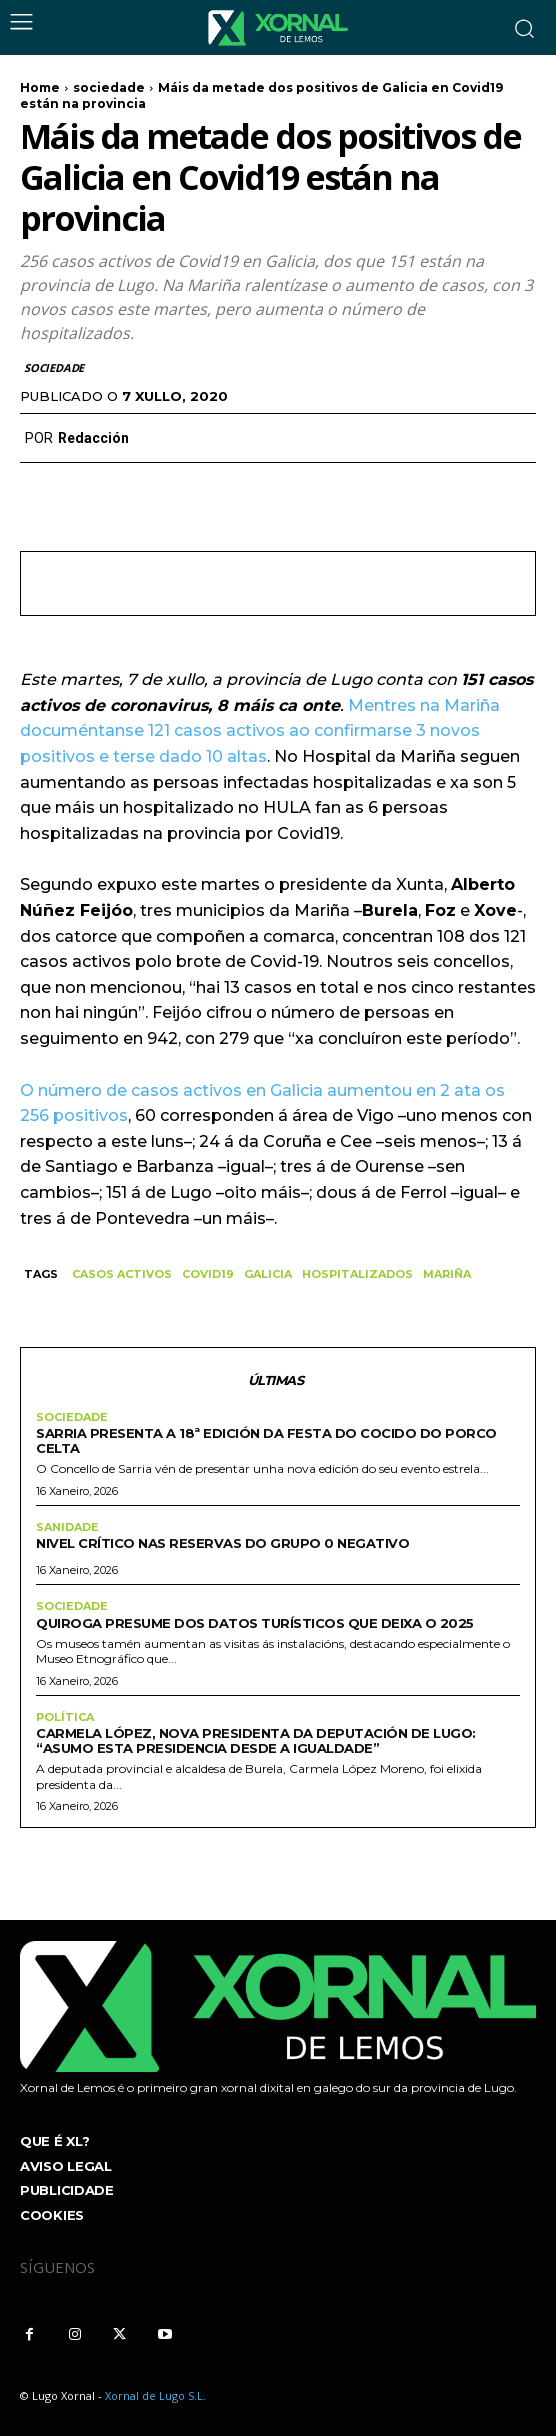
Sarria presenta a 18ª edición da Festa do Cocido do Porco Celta (266, 1440)
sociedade (109, 87)
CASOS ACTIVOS (122, 1274)
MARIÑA (447, 1274)
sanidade (67, 1527)
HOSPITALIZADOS (357, 1274)
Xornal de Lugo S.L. (155, 2395)
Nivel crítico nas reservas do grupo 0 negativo (222, 1543)
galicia (268, 1274)
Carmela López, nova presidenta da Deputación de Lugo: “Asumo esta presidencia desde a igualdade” (256, 1740)
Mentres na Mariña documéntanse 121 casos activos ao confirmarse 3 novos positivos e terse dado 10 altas (260, 731)
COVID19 (208, 1274)
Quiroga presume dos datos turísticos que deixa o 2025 (255, 1623)
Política (65, 1717)
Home (40, 87)
